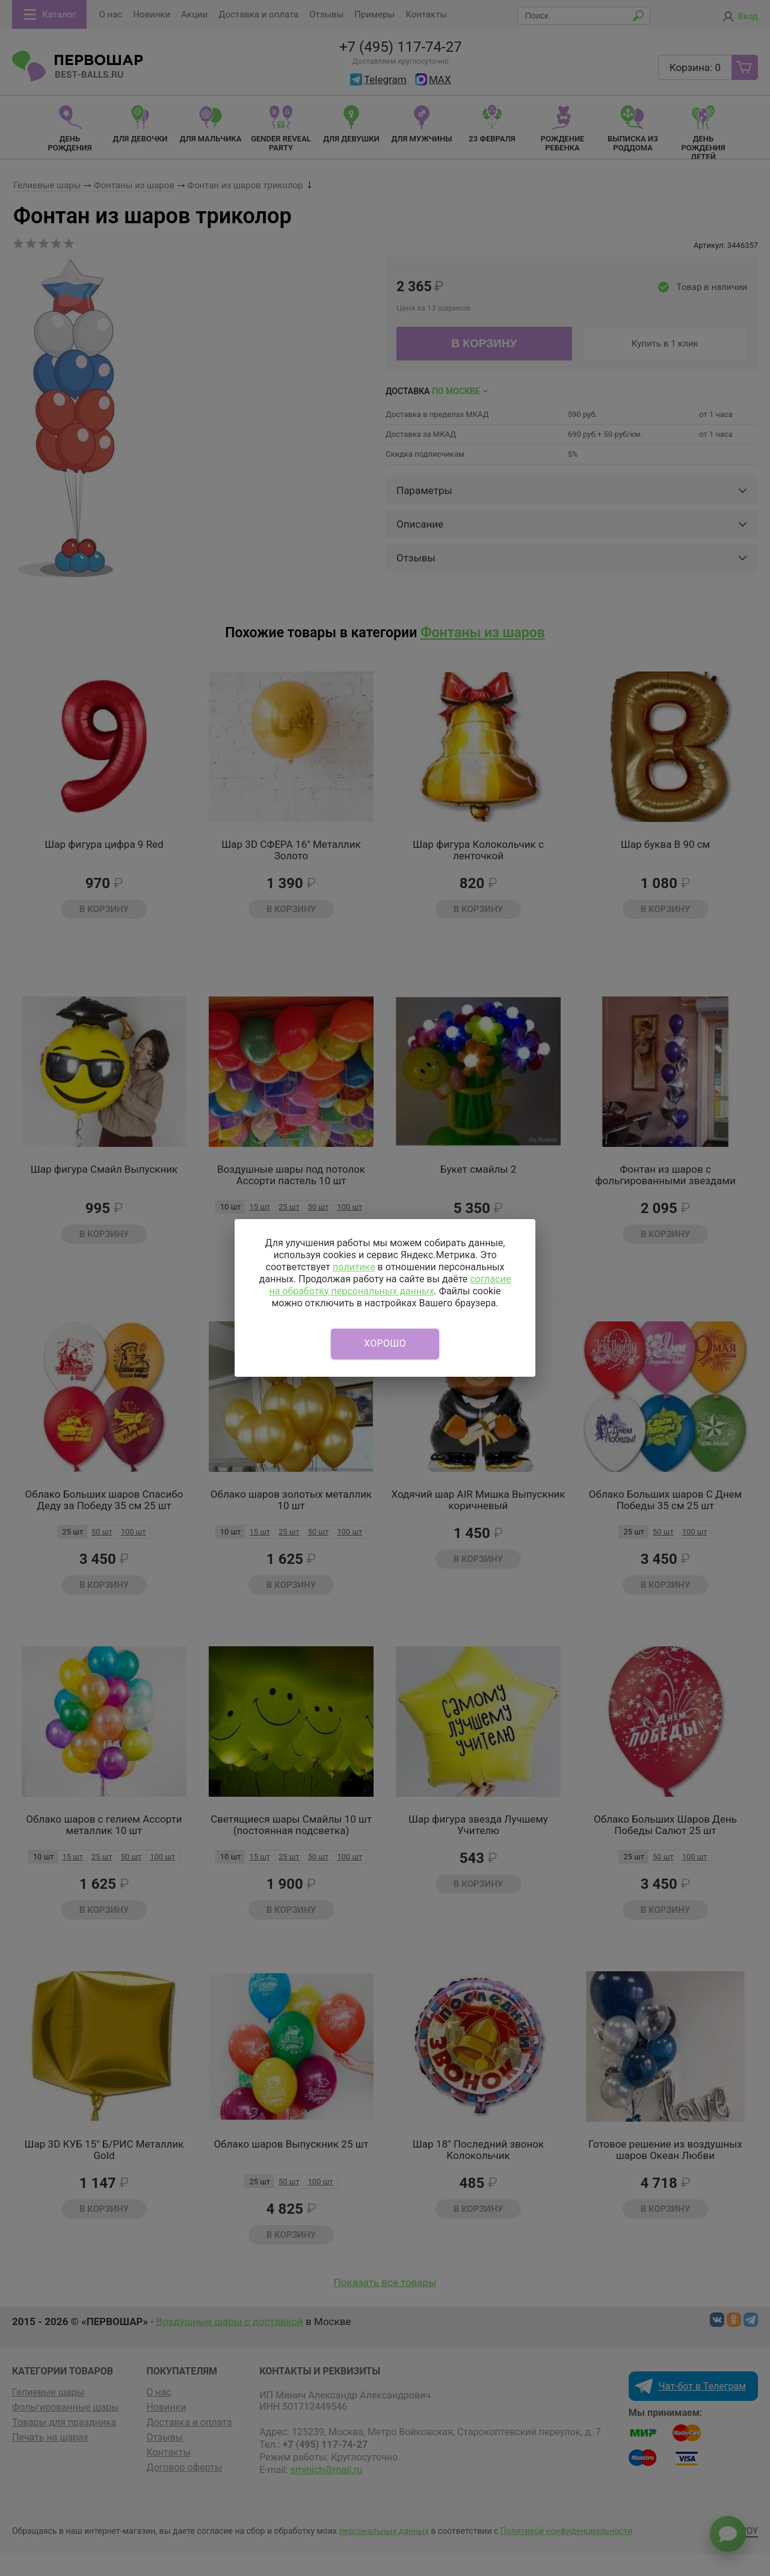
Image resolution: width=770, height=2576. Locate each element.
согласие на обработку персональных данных (390, 1285)
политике (354, 1267)
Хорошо (385, 1343)
